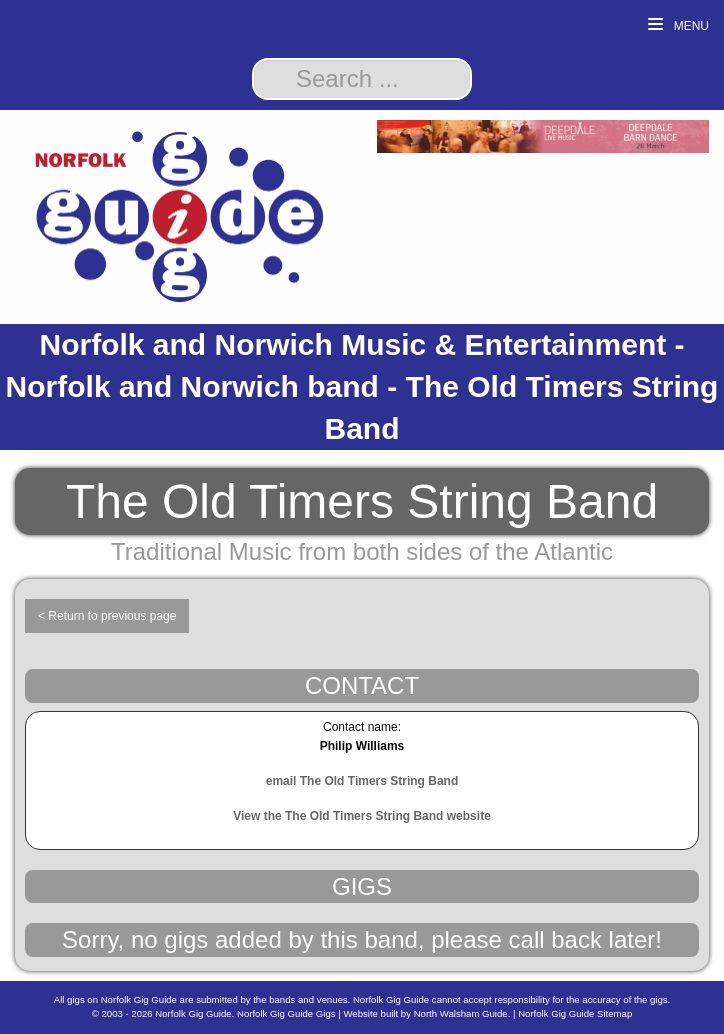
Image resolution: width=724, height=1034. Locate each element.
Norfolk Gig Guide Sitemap (575, 1013)
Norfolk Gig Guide (193, 1013)
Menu (678, 25)
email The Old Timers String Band (362, 781)
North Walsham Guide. (462, 1013)
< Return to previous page (107, 616)
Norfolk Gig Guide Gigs (286, 1013)
